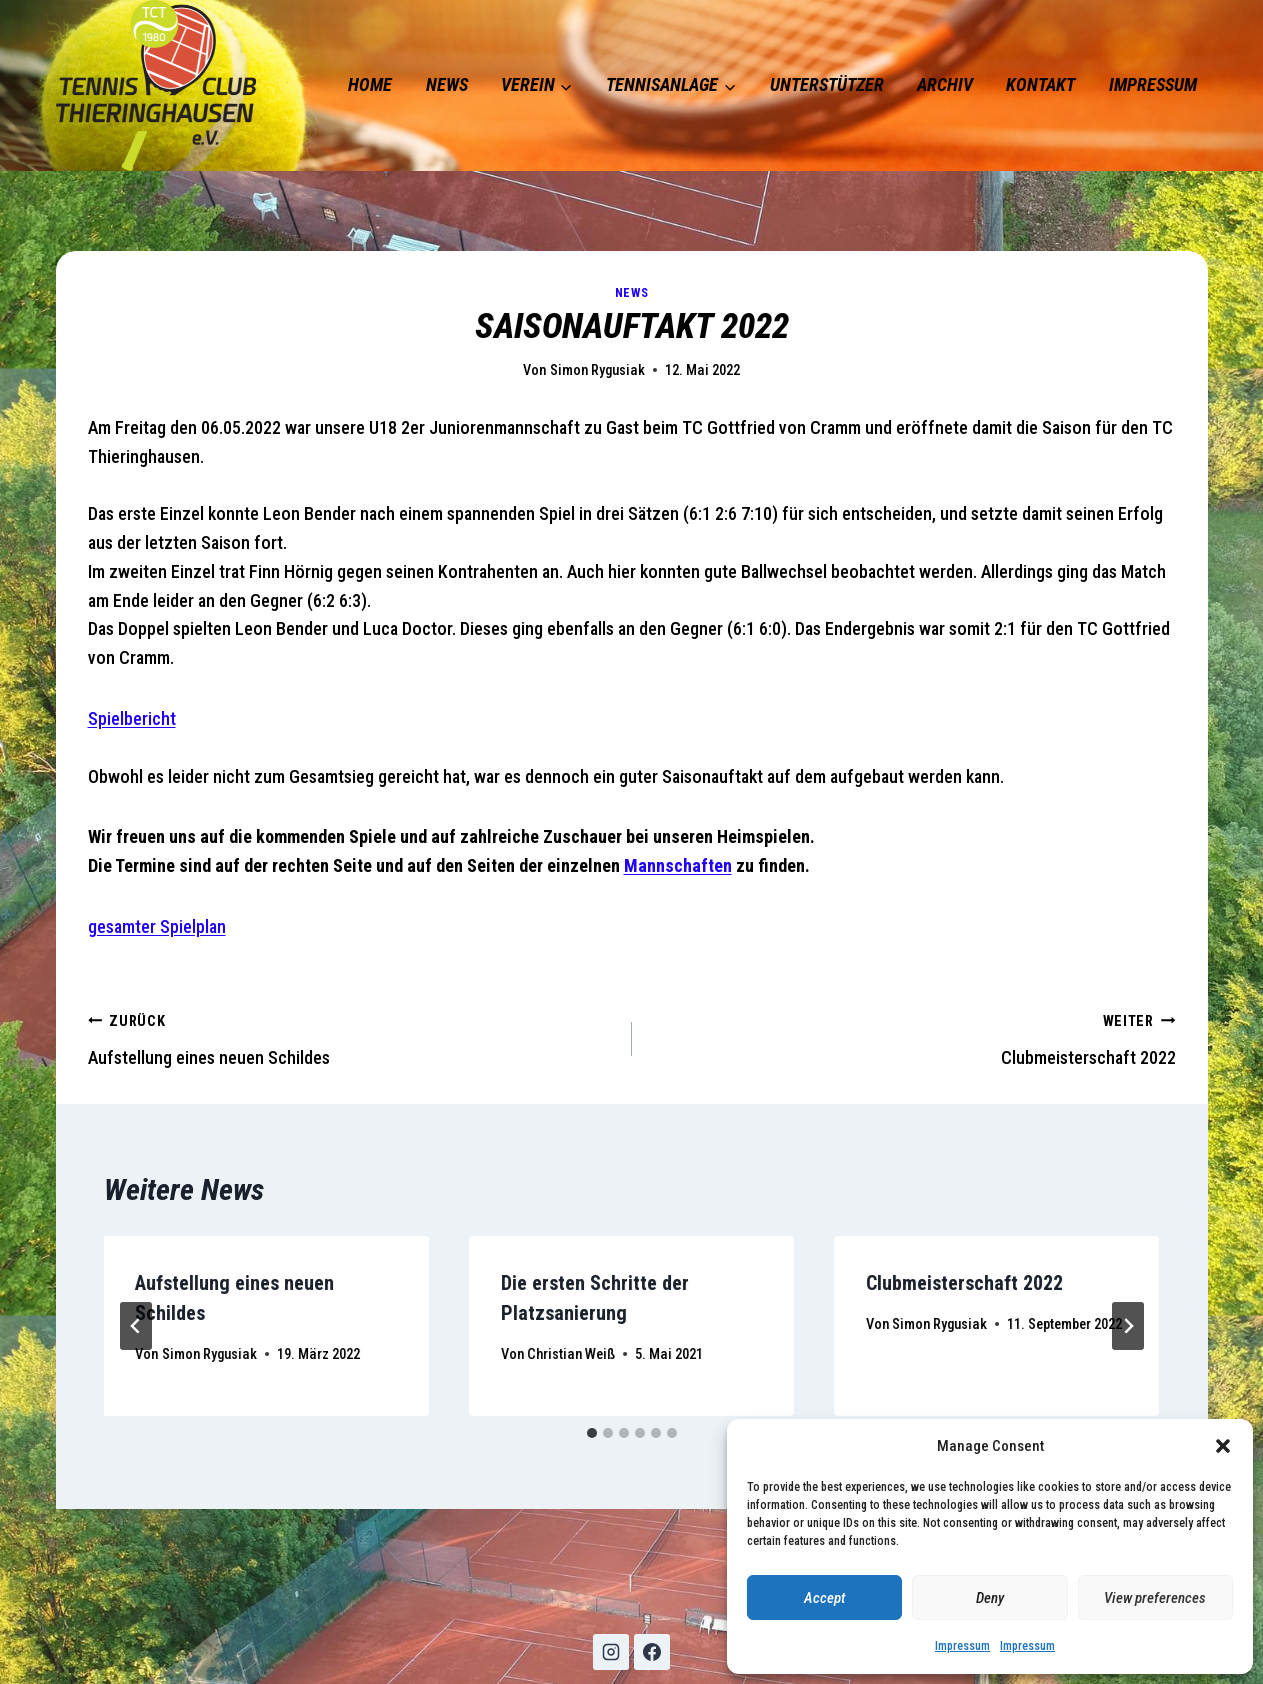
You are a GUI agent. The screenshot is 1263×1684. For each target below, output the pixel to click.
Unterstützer (827, 84)
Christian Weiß (571, 1354)
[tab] (592, 1433)
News (447, 84)
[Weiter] (1128, 1326)
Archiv (945, 84)
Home (370, 84)
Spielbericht (132, 718)
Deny (990, 1598)
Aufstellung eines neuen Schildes (351, 1037)
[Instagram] (611, 1652)
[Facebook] (652, 1652)
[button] (1223, 1446)
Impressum (962, 1646)
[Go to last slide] (136, 1326)
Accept (824, 1598)
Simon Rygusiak (597, 370)
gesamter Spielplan (157, 926)
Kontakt (1040, 84)
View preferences (1155, 1598)
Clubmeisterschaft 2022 (913, 1037)
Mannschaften (678, 865)
